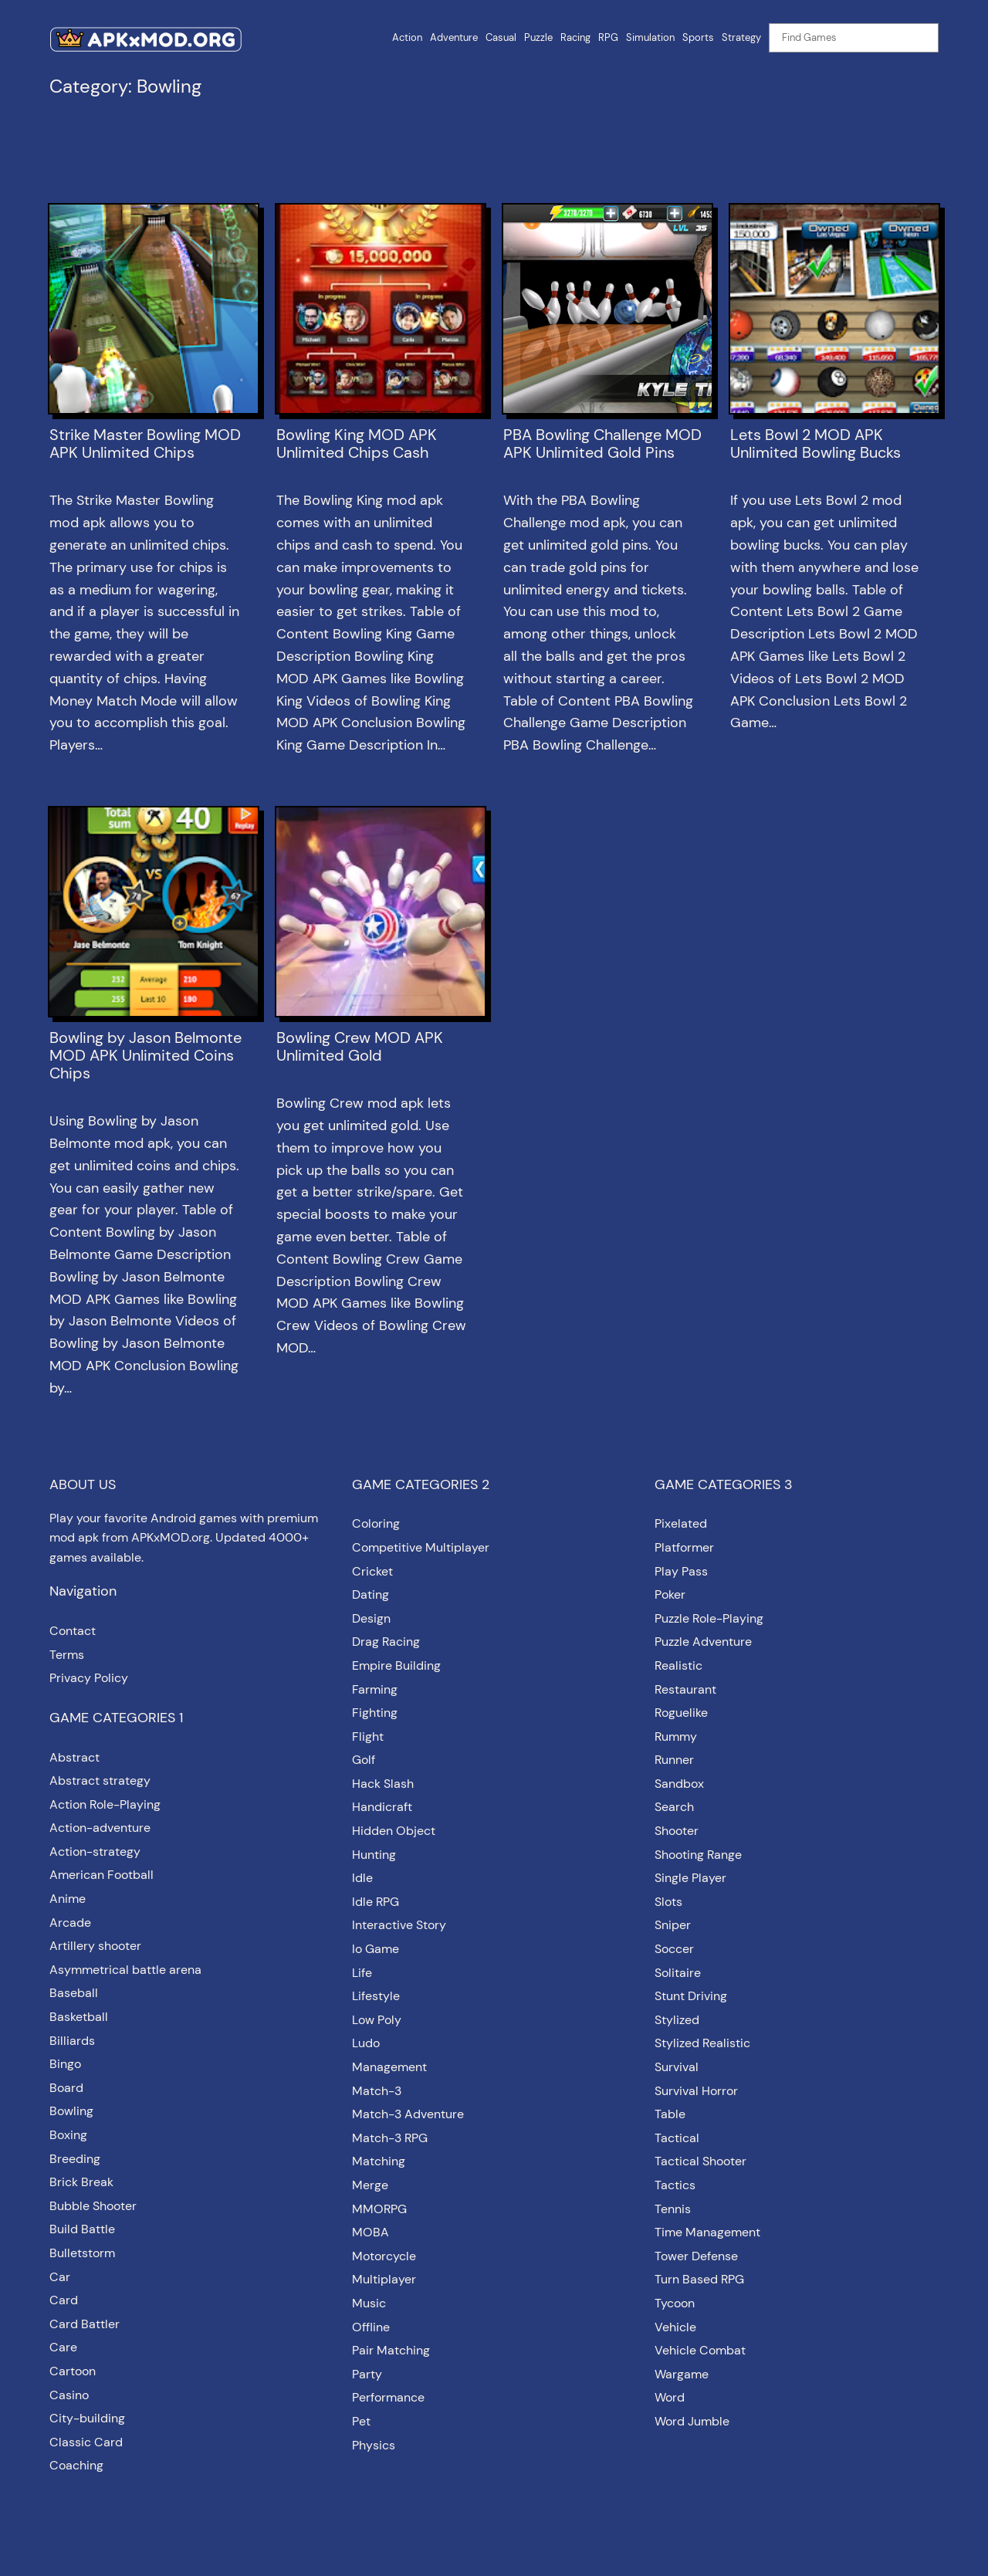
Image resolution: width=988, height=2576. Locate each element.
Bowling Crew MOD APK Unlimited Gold (359, 1047)
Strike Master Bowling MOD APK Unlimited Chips (145, 444)
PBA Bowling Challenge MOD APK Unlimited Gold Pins (602, 444)
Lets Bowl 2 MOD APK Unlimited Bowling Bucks (815, 444)
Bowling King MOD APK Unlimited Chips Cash (356, 444)
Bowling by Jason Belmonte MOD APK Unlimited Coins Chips (145, 1055)
